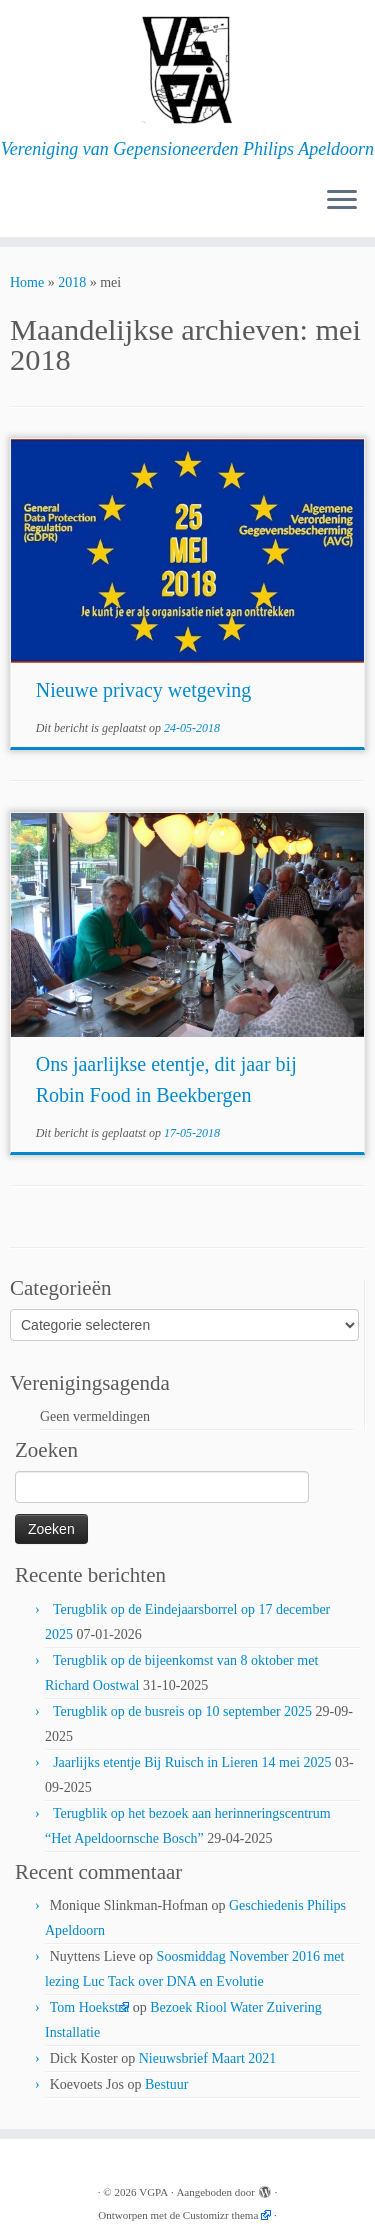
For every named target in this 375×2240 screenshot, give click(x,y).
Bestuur (167, 2084)
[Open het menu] (342, 201)
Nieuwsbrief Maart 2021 (208, 2058)
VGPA (153, 2192)
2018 (72, 282)
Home (27, 282)
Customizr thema (220, 2215)
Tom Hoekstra (90, 2007)
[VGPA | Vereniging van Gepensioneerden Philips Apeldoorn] (187, 69)
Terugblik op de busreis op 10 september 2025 (182, 1711)
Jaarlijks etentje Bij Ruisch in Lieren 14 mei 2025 (192, 1762)
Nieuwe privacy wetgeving (143, 690)
